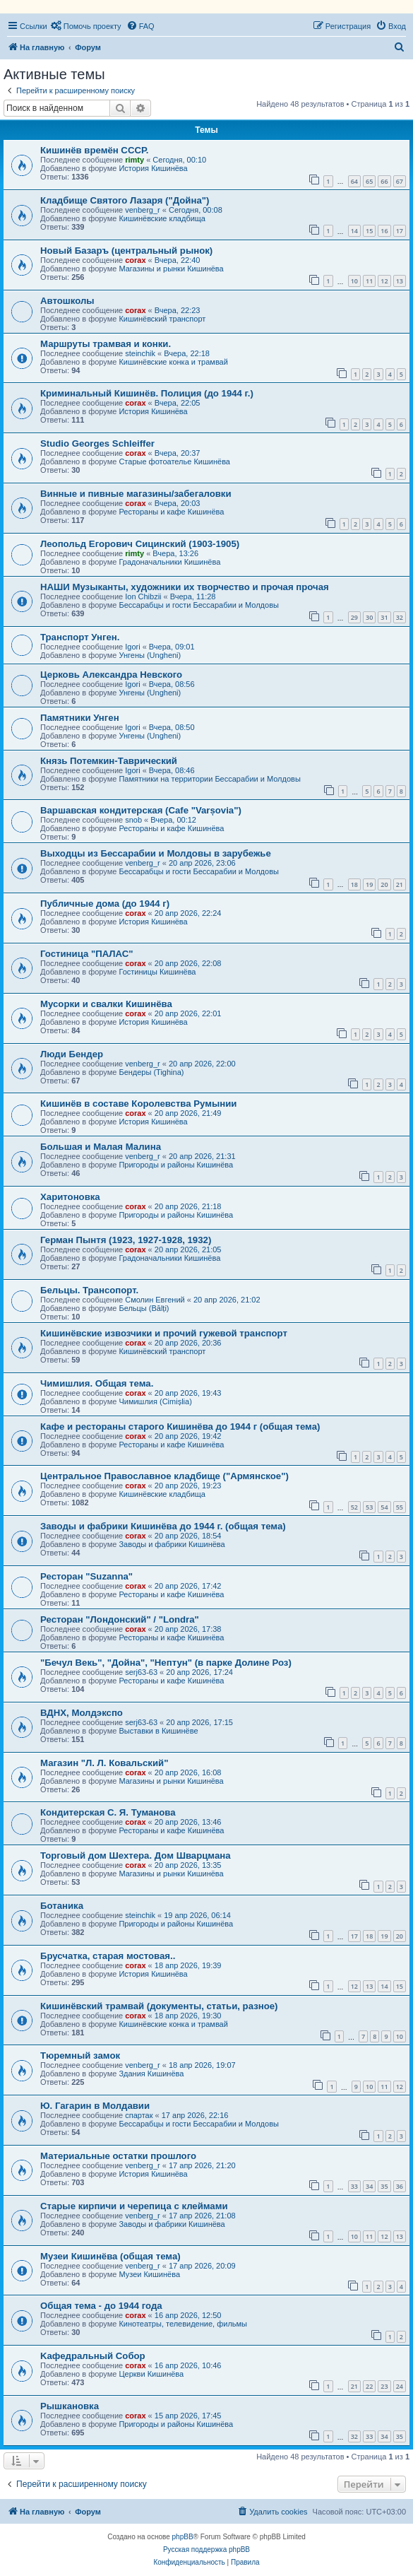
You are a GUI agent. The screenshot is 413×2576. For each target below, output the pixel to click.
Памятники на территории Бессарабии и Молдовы (209, 779)
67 (399, 181)
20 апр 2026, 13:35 (188, 1865)
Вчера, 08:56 (172, 684)
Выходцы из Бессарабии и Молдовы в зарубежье (155, 853)
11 (369, 281)
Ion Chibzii (143, 596)
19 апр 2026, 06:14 (197, 1915)
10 (354, 281)
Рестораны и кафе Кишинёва (171, 511)
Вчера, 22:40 (177, 260)
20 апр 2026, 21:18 (188, 1206)
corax (135, 260)
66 (384, 181)
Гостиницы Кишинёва (157, 972)
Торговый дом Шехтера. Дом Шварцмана (135, 1855)
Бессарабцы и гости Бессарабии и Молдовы (198, 605)
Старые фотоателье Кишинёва (174, 461)
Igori (132, 646)
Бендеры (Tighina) (151, 1072)
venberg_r (142, 210)
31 (384, 617)
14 (354, 230)
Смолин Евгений (155, 1299)
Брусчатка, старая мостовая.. (107, 1956)
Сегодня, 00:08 (195, 210)
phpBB (182, 2537)
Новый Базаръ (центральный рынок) (126, 250)
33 (354, 2186)
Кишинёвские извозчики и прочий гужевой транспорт (163, 1333)
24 (399, 2386)
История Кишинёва (153, 168)
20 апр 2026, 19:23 (188, 1485)
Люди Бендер (71, 1054)
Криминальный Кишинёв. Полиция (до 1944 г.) (146, 393)
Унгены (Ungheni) (150, 655)
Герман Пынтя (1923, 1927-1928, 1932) (125, 1240)
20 (384, 884)
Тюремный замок (80, 2055)
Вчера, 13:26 (175, 553)
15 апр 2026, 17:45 (188, 2415)
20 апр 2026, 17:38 (188, 1629)
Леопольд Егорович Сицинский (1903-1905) (139, 544)
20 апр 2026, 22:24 (188, 913)
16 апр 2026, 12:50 (188, 2315)
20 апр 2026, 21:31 (202, 1156)
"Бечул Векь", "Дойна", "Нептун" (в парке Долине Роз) (166, 1662)
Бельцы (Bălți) (144, 1308)
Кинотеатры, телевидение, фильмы (183, 2323)
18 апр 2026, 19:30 (188, 2015)
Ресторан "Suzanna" (86, 1576)
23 (384, 2386)
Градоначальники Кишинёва (169, 562)
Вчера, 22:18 (187, 353)
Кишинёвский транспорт (162, 318)
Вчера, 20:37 (177, 453)
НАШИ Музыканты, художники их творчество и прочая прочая (184, 587)
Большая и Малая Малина (100, 1146)
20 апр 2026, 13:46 (188, 1822)
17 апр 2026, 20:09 (202, 2266)
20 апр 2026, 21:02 (227, 1299)
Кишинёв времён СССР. (94, 150)
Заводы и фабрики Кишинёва (172, 1544)
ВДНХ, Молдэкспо (81, 1712)
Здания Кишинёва (151, 2073)
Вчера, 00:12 (173, 820)
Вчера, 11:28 (193, 596)
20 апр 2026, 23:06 (202, 863)
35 (384, 2186)
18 (354, 884)
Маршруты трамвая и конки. (105, 344)
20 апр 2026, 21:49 (188, 1113)
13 (399, 281)
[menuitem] (86, 26)
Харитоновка (70, 1197)
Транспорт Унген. (79, 637)
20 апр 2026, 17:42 (188, 1586)
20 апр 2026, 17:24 (199, 1672)
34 (369, 2186)
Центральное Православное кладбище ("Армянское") (164, 1476)
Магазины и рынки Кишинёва (171, 268)
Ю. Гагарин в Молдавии (95, 2105)
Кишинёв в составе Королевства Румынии (138, 1103)
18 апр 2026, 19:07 (202, 2065)
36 (399, 2186)
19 (369, 884)
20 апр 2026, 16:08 (188, 1772)
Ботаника (61, 1905)
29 (354, 617)
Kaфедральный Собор (92, 2356)
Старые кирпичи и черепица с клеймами (134, 2206)
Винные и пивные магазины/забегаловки (136, 493)
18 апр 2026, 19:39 (188, 1965)
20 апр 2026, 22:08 (188, 963)
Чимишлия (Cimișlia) (155, 1401)
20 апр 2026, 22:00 (202, 1063)
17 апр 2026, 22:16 (195, 2115)
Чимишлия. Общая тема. (96, 1383)
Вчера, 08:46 (172, 770)
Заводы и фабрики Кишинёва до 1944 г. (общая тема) (163, 1526)
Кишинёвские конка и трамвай (173, 362)
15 (369, 230)
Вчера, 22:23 (177, 310)
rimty (134, 159)
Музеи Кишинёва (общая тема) (110, 2256)
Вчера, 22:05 (177, 403)
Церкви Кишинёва (151, 2374)
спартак (138, 2115)
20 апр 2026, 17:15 (199, 1722)
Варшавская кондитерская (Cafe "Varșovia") (140, 810)
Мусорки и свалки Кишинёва (106, 1004)
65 (369, 181)
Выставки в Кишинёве (158, 1731)
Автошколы (67, 300)
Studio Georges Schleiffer (97, 443)
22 (369, 2386)
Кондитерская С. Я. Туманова (108, 1812)
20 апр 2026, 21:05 (188, 1249)
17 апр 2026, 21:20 (202, 2165)
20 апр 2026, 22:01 (188, 1013)
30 (369, 617)
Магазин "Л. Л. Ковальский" (104, 1763)
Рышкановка (69, 2406)
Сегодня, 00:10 (179, 159)
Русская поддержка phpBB (206, 2549)
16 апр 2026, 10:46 (188, 2365)
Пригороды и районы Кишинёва (176, 1164)
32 (399, 617)
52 (354, 1507)
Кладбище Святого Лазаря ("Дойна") (124, 200)
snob (133, 820)
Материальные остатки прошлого (118, 2156)
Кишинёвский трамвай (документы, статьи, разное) (158, 2006)
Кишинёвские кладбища (162, 218)
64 (354, 181)
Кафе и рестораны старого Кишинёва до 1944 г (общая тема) (180, 1426)
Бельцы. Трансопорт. (89, 1290)
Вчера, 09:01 (172, 646)
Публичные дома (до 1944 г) (104, 903)
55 (399, 1507)
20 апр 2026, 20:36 (188, 1343)
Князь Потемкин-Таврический (108, 760)
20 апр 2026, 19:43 (188, 1393)
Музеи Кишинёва (149, 2274)
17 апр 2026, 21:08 (202, 2215)
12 (384, 281)
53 (369, 1507)
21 (399, 884)
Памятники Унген (79, 717)
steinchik (140, 353)
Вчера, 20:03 (177, 503)
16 (384, 230)
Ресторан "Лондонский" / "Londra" (119, 1619)
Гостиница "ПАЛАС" (86, 953)
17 (399, 230)
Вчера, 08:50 (172, 727)
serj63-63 (141, 1672)
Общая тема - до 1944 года (101, 2305)
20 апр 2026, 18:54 (188, 1535)
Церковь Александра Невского (111, 674)
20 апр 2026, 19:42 (188, 1436)
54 (384, 1507)
